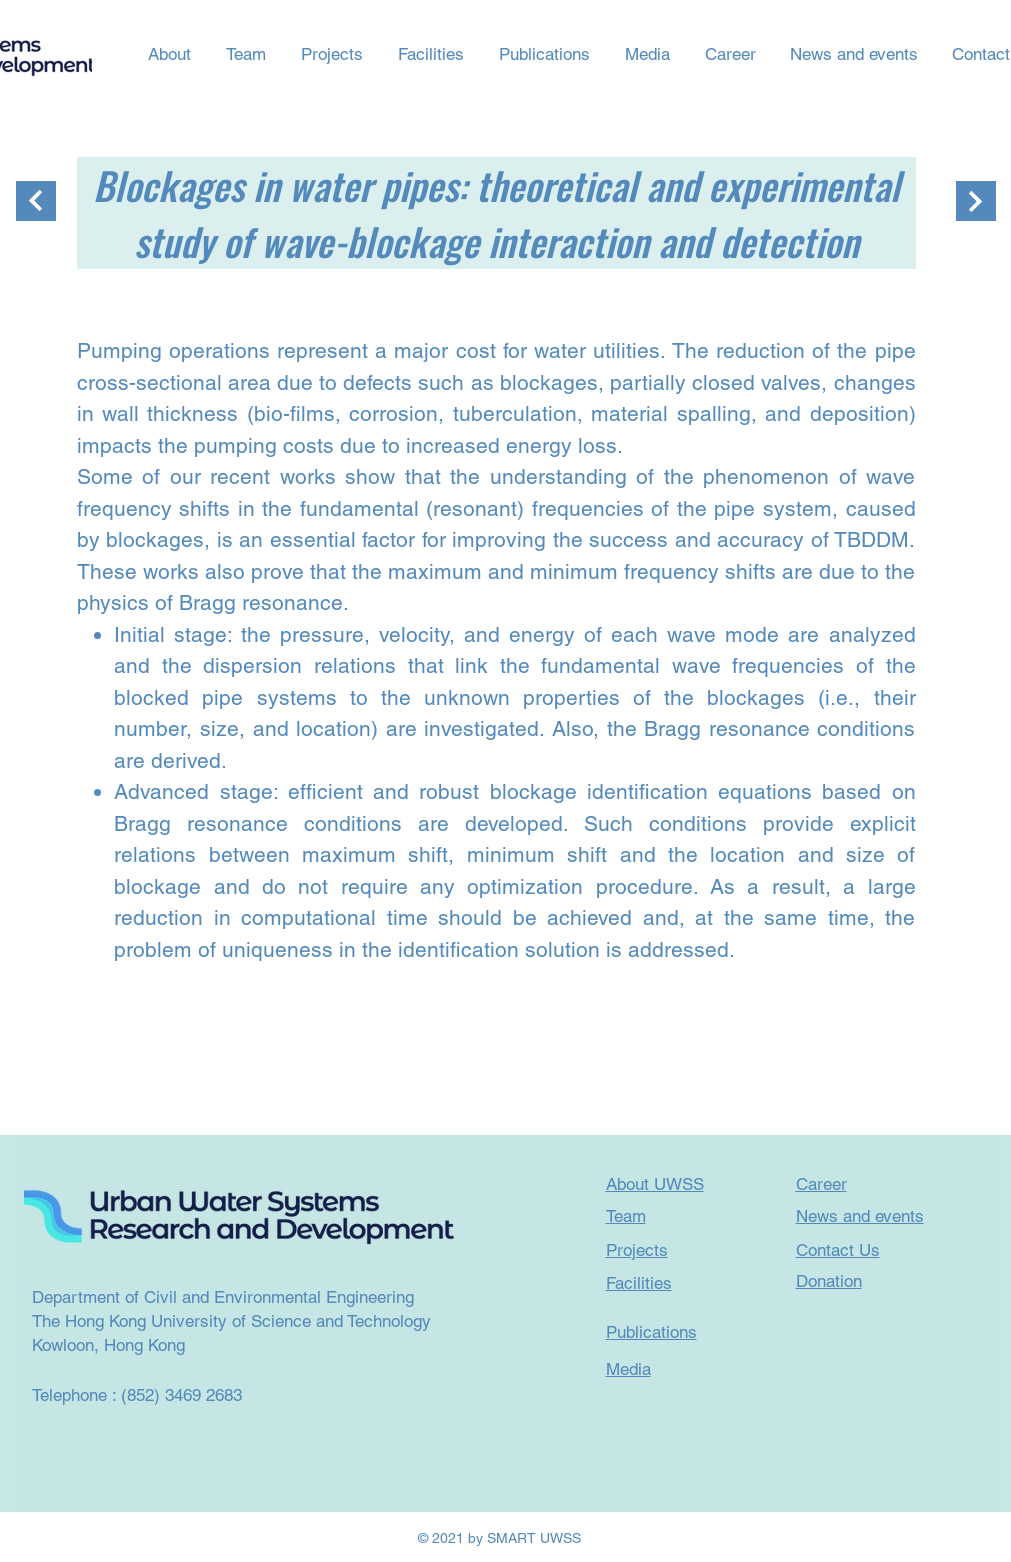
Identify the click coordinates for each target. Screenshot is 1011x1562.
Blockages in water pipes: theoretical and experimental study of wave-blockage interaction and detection (496, 213)
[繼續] (36, 201)
